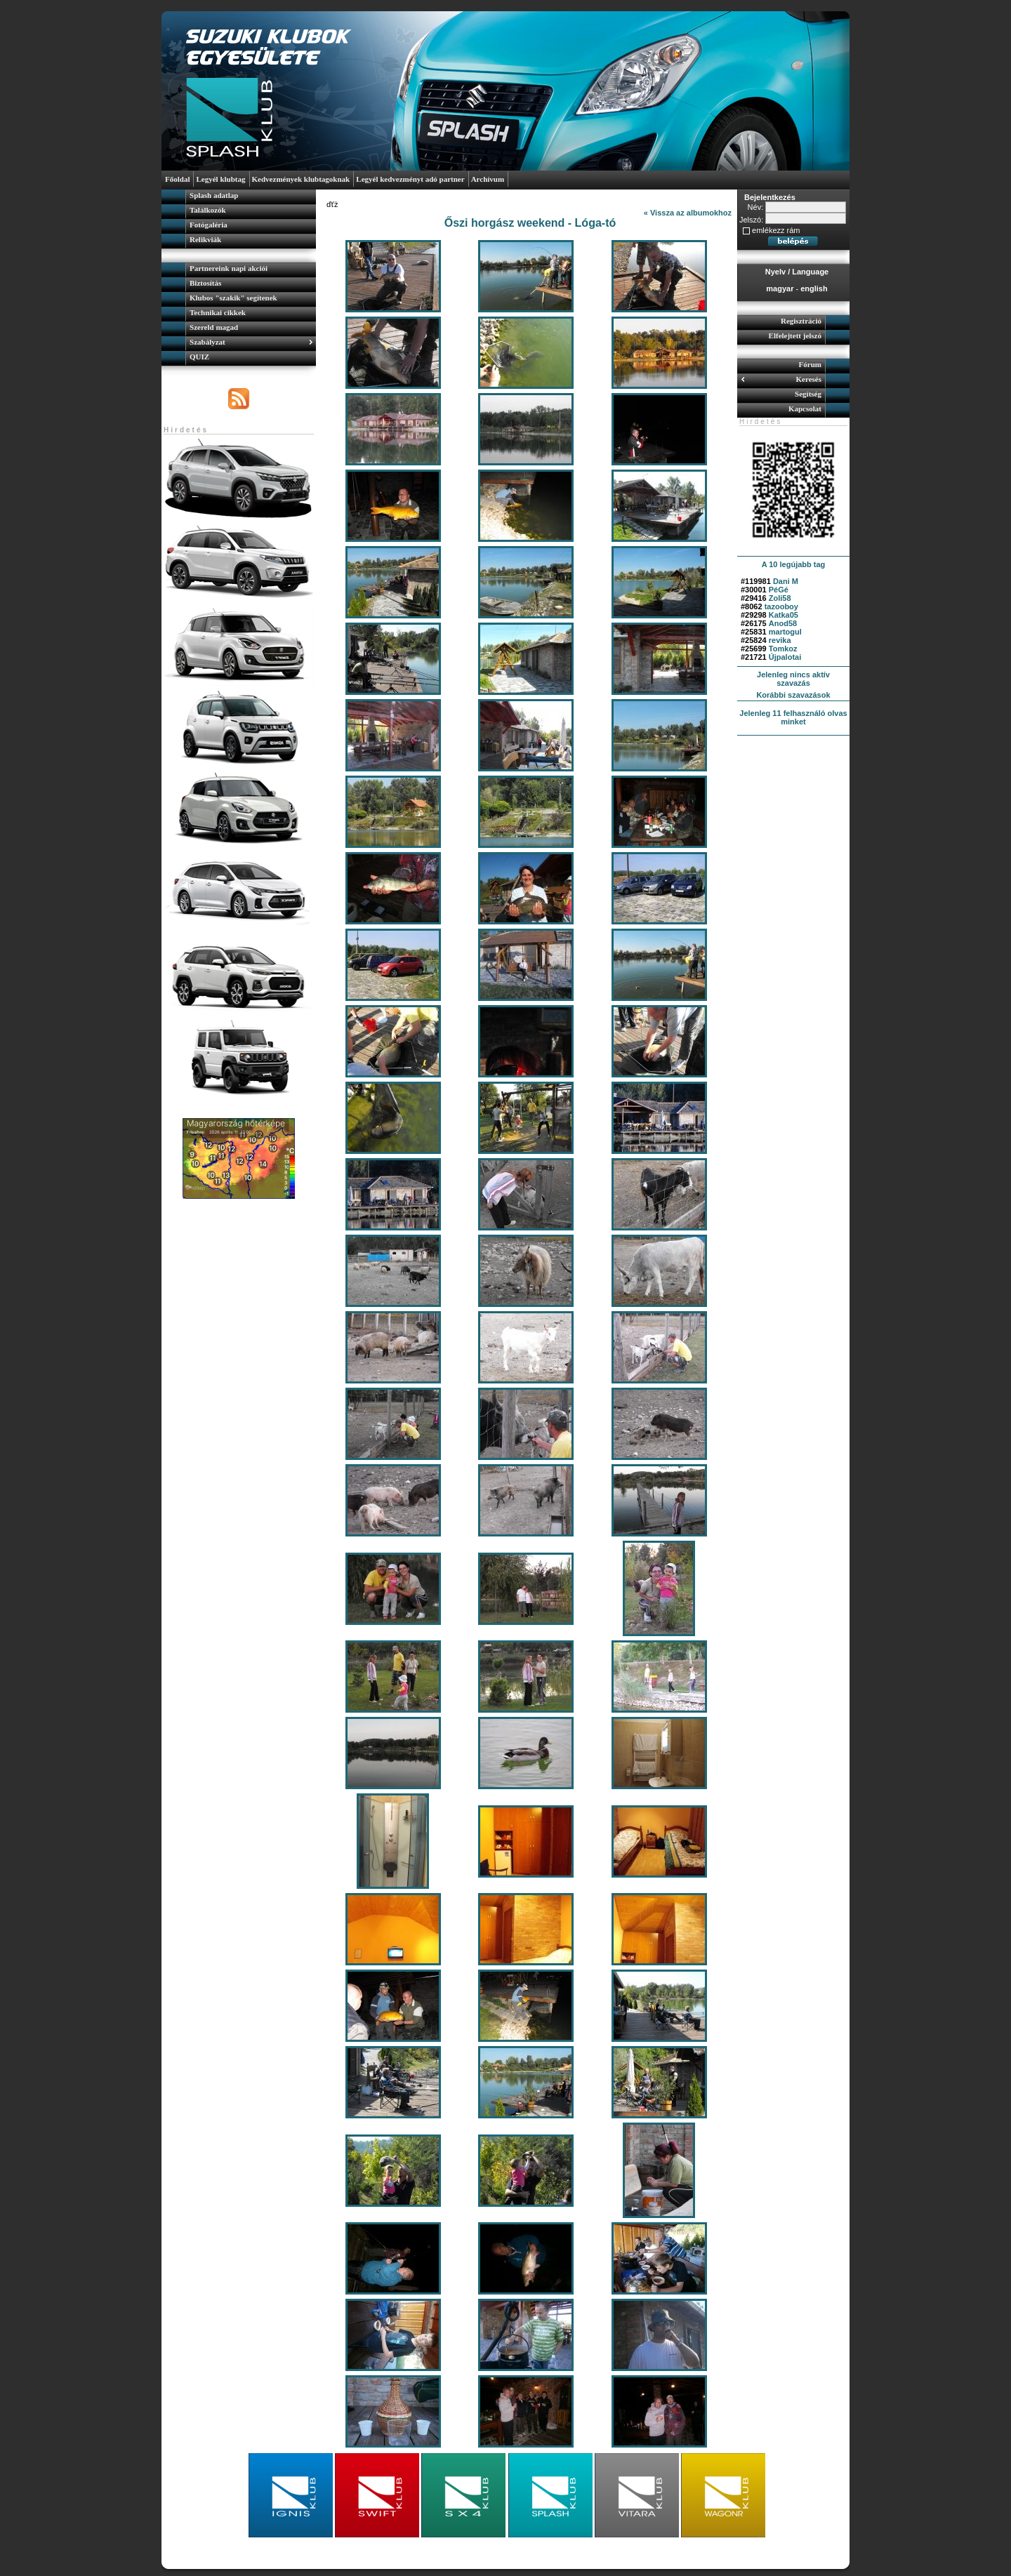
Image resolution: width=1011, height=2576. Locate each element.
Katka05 (783, 615)
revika (780, 640)
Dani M (785, 581)
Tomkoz (783, 648)
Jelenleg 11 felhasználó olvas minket (793, 717)
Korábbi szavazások (793, 695)
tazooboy (781, 606)
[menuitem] (238, 197)
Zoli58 (780, 598)
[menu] (238, 219)
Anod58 (783, 623)
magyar (779, 288)
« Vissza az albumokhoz (688, 212)
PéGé (778, 589)
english (814, 288)
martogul (785, 632)
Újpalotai (785, 657)
